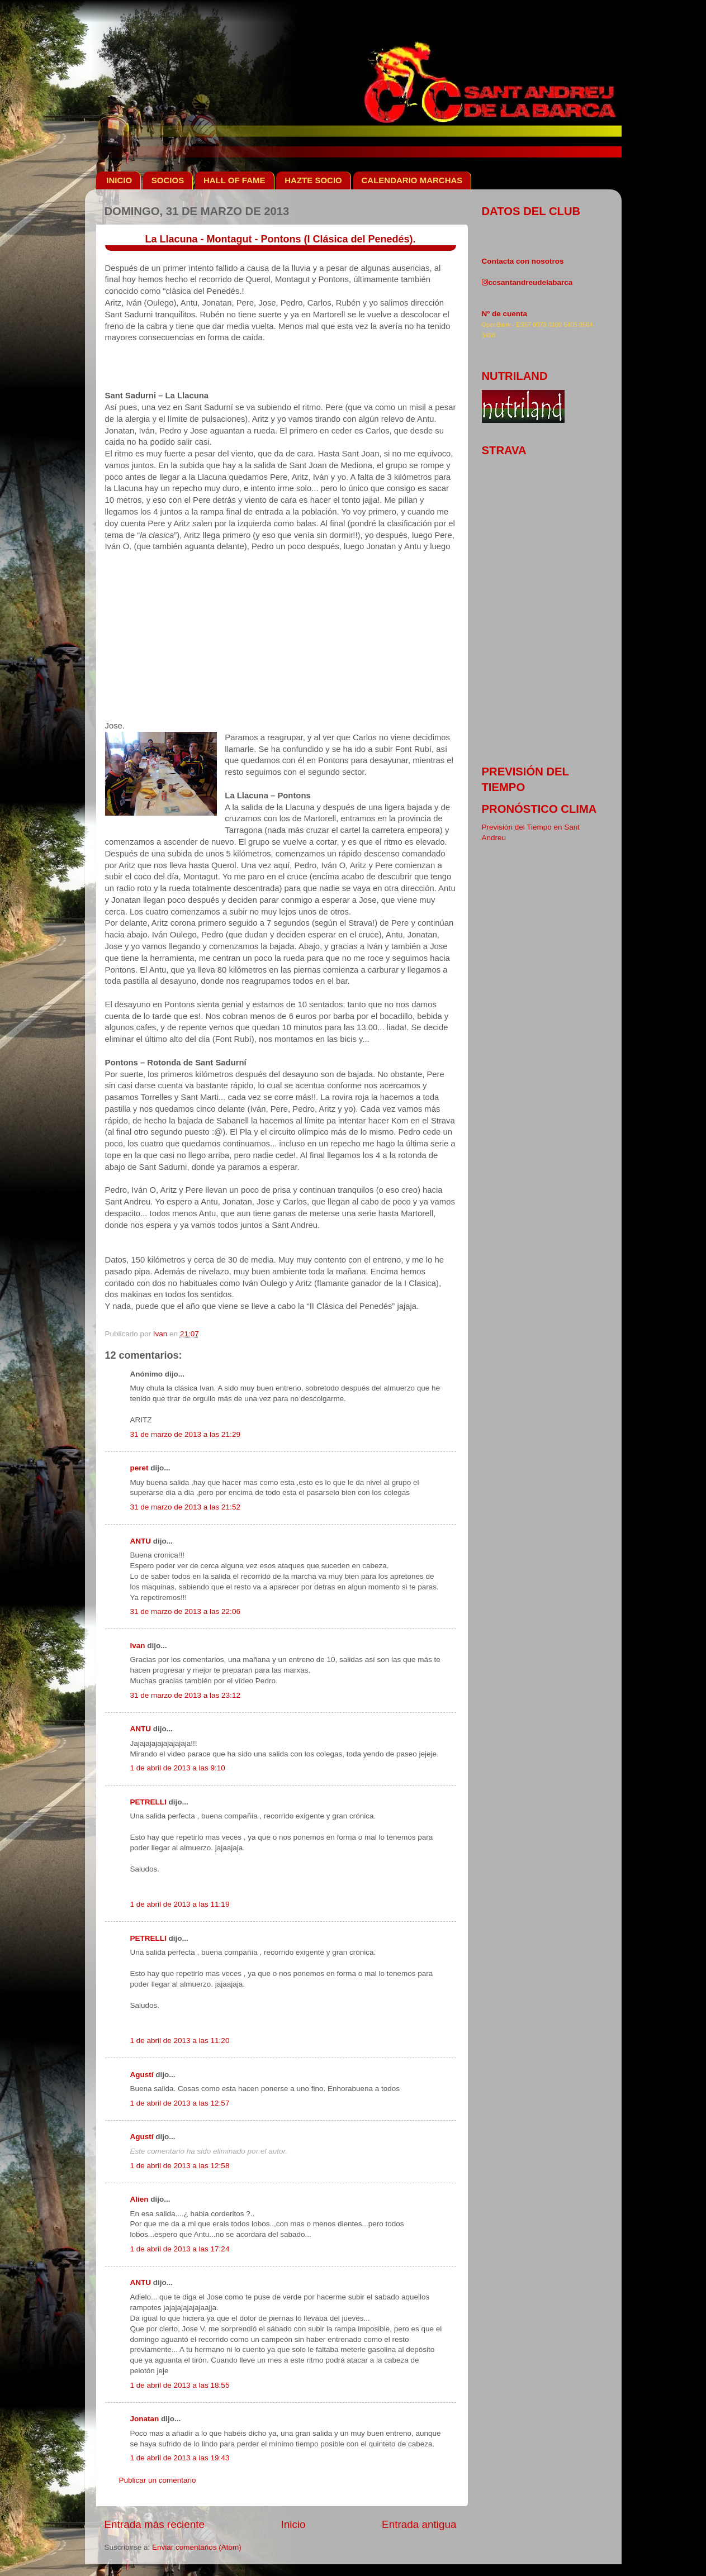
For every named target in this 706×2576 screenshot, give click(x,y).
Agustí (142, 2074)
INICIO (119, 180)
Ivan (137, 1645)
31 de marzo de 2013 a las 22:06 (185, 1611)
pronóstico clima (539, 809)
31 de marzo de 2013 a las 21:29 (185, 1434)
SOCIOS (167, 180)
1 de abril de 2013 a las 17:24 (180, 2249)
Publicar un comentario (157, 2480)
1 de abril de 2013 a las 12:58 (180, 2165)
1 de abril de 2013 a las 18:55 (180, 2385)
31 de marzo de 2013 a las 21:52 (185, 1507)
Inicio (293, 2524)
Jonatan (144, 2419)
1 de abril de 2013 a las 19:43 (180, 2458)
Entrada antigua (419, 2524)
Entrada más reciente (155, 2524)
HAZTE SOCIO (313, 180)
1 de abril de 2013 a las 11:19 (180, 1904)
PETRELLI (148, 1802)
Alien (139, 2199)
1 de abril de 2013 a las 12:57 (180, 2103)
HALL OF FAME (234, 180)
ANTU (140, 1541)
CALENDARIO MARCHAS (412, 180)
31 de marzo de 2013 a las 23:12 (185, 1695)
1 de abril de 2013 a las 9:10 (177, 1768)
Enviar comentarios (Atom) (196, 2547)
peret (139, 1468)
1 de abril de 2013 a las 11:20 (180, 2040)
